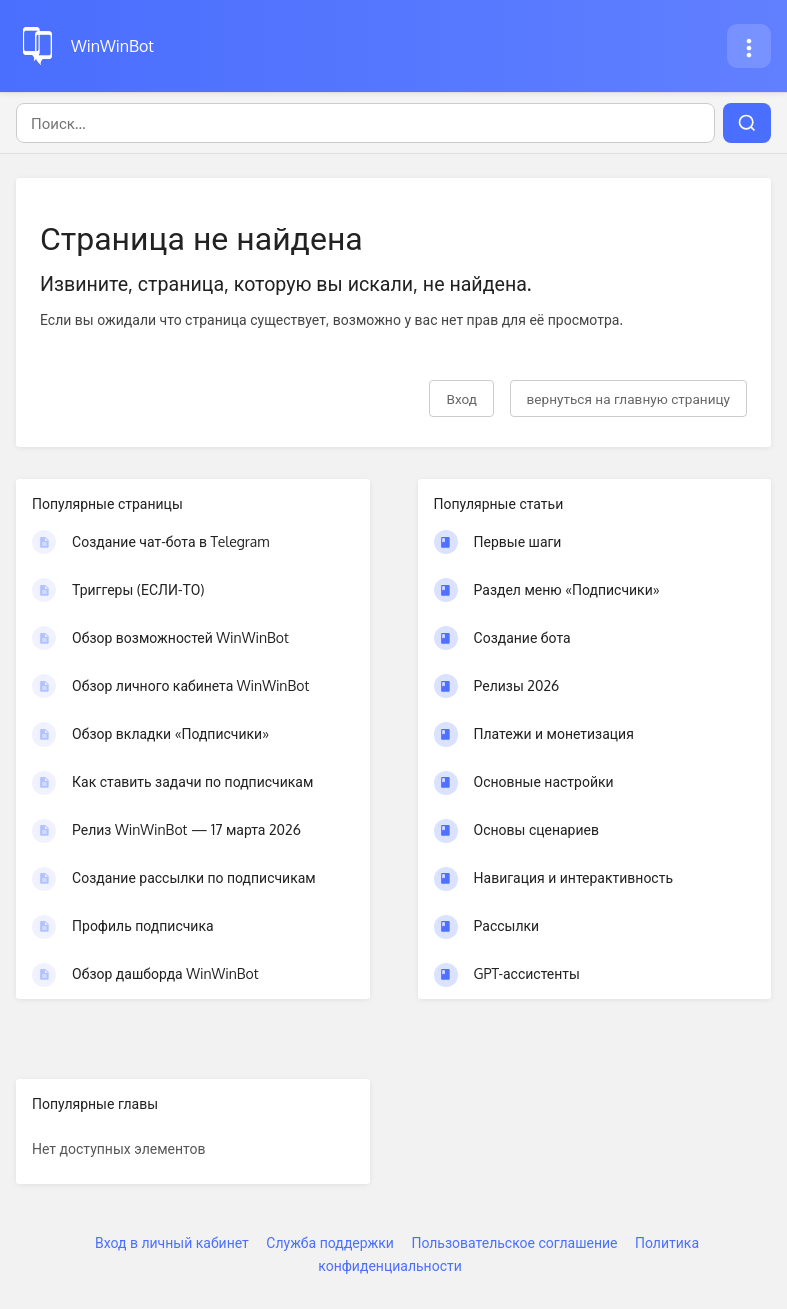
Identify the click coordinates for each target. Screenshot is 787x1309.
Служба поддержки (330, 1242)
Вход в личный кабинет (172, 1242)
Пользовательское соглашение (514, 1242)
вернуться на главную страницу (628, 398)
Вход (461, 398)
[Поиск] (365, 123)
